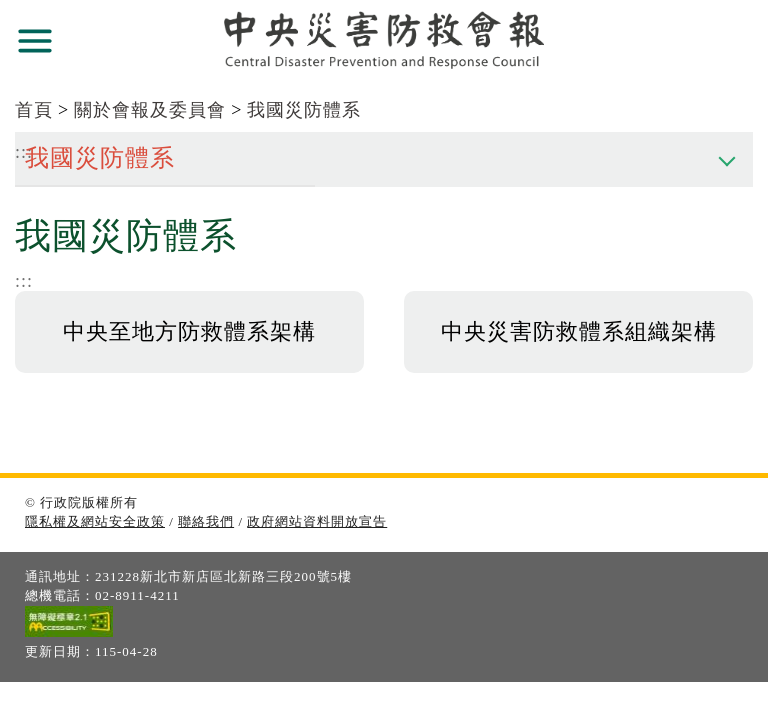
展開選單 (35, 41)
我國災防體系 (304, 110)
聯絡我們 (206, 521)
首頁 (34, 110)
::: (24, 281)
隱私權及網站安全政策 (95, 521)
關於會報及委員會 (150, 110)
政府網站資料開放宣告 (317, 521)
